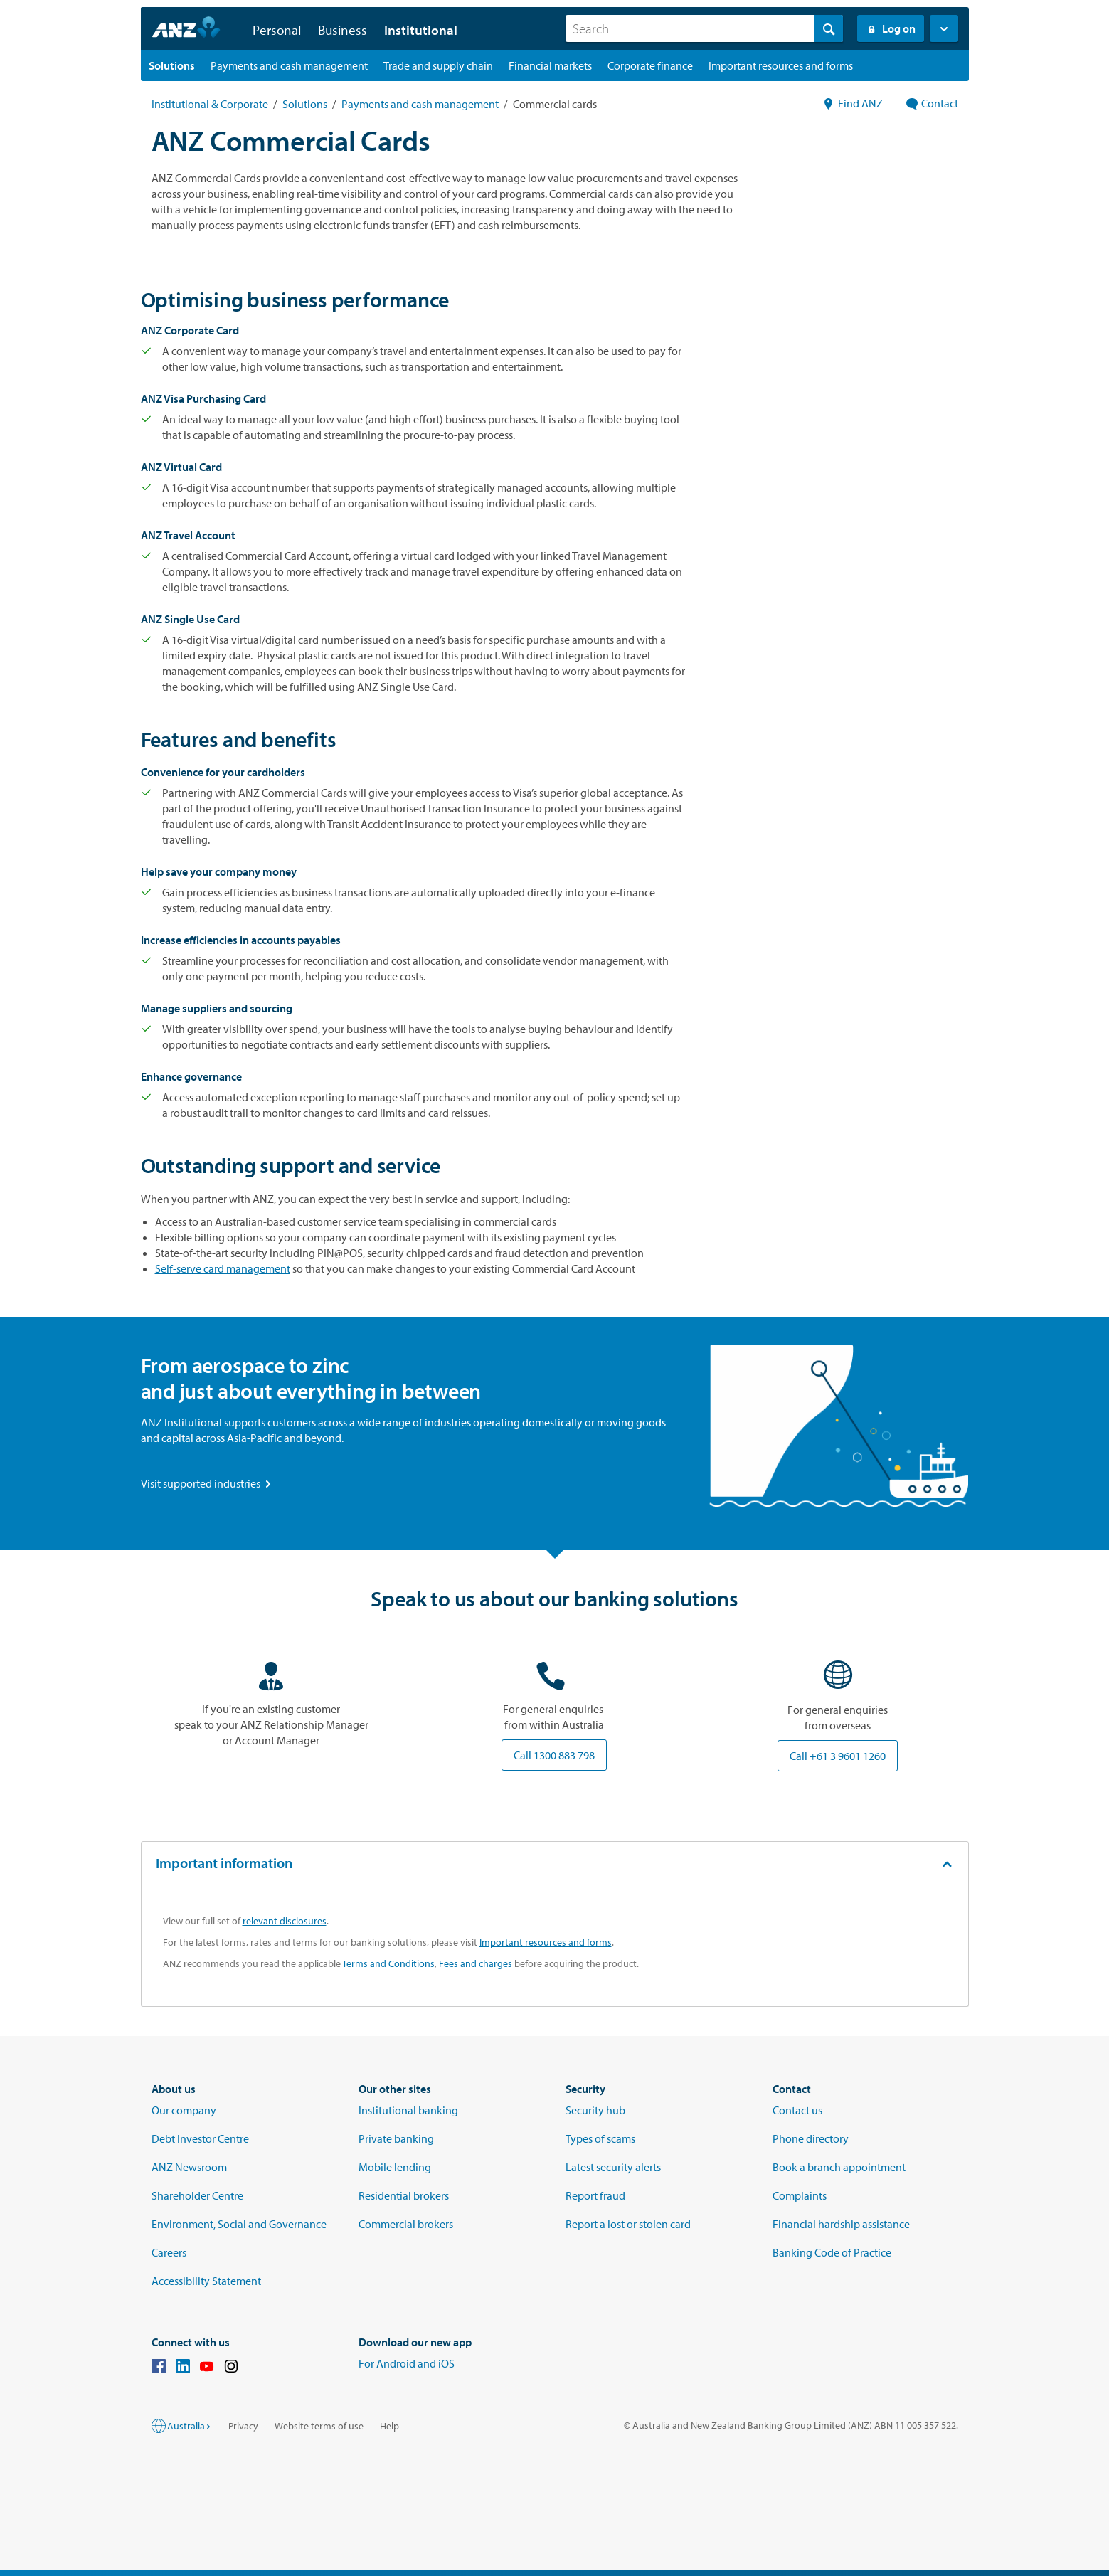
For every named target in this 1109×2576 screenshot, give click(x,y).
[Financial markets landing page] (550, 65)
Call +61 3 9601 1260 (838, 1756)
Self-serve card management (222, 1268)
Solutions (304, 104)
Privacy (243, 2425)
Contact (932, 103)
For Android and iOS (407, 2363)
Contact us (797, 2110)
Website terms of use (319, 2425)
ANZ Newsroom (189, 2167)
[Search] (704, 28)
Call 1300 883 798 (554, 1755)
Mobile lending (395, 2167)
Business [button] (342, 29)
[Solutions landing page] (172, 65)
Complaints (800, 2195)
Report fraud (595, 2195)
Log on (891, 28)
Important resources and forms (545, 1942)
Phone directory (811, 2138)
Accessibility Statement (206, 2281)
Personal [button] (277, 29)
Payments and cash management (420, 104)
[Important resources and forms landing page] (781, 65)
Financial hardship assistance (841, 2224)
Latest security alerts (613, 2167)
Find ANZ (853, 103)
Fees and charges (475, 1963)
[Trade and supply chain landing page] (438, 65)
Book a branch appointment (839, 2167)
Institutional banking (408, 2110)
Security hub (595, 2110)
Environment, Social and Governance (239, 2224)
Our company (184, 2110)
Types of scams (600, 2138)
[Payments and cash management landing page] (289, 65)
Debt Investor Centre (200, 2138)
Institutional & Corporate (210, 104)
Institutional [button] (420, 29)
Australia (189, 2425)
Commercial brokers (406, 2224)
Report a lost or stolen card (628, 2224)
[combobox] (704, 28)
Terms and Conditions (388, 1963)
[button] (944, 28)
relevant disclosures (285, 1920)
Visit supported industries (207, 1483)
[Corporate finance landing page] (650, 65)
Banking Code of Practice (832, 2252)
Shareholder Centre (197, 2195)
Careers (169, 2252)
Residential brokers (404, 2195)
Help (389, 2425)
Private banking (396, 2138)
